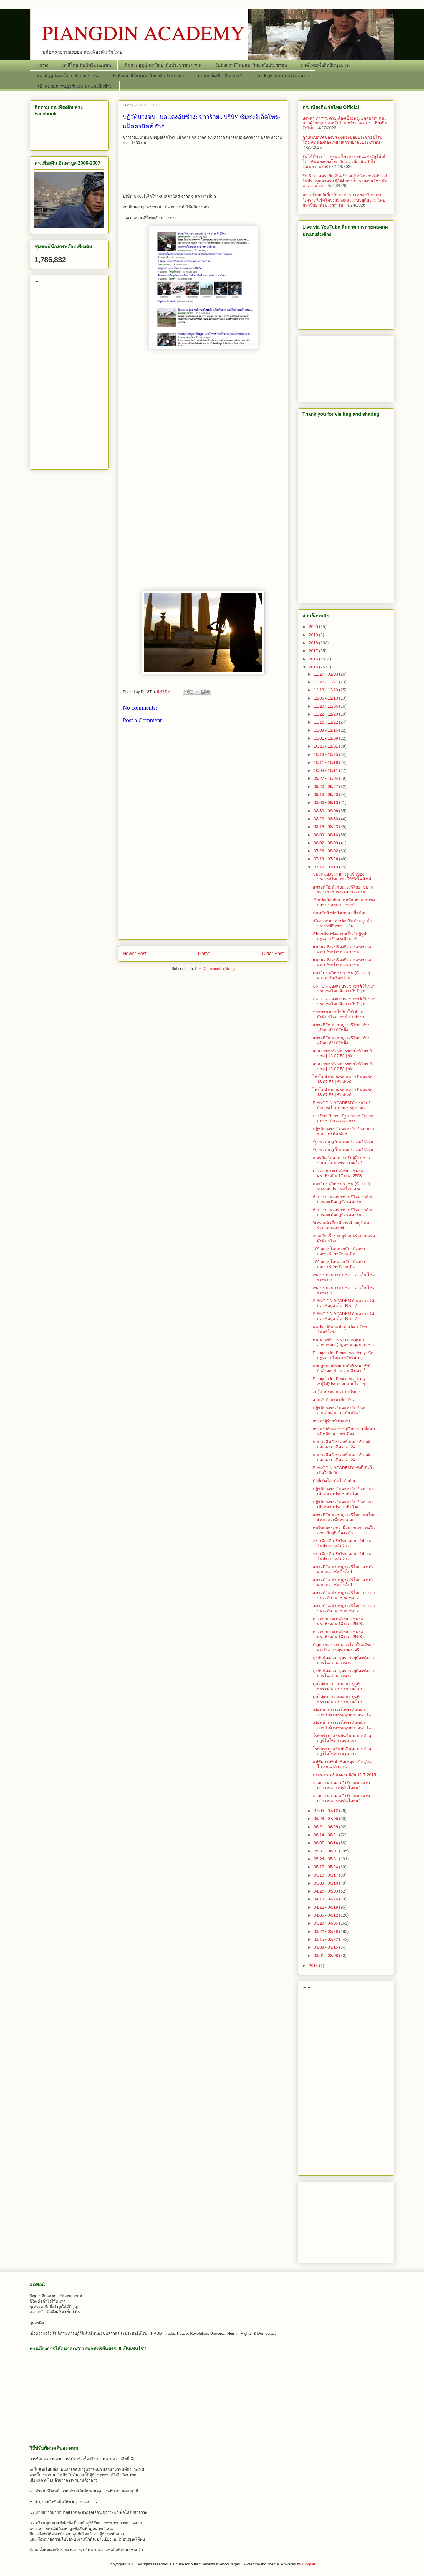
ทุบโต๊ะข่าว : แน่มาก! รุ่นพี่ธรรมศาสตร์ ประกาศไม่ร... (339, 1686)
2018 (314, 642)
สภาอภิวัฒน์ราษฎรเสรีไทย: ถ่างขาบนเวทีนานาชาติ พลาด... (344, 1595)
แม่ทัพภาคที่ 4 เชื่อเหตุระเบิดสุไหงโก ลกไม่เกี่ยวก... (343, 1764)
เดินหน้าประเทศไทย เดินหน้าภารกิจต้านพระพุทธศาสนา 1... (342, 1712)
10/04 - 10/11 (326, 770)
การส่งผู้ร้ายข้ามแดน (331, 1421)
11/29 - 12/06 (326, 706)
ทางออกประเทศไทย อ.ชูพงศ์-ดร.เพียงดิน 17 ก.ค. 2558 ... (340, 1173)
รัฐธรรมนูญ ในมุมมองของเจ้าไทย (343, 1142)
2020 (314, 626)
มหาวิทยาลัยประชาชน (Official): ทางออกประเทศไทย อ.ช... (342, 1186)
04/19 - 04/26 (326, 1899)
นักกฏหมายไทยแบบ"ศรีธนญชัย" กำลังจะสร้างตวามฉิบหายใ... (341, 1368)
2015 (314, 667)
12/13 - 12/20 (326, 690)
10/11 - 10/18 (326, 762)
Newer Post (135, 953)
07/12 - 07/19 (326, 867)
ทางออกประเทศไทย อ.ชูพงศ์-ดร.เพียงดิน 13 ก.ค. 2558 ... (340, 1621)
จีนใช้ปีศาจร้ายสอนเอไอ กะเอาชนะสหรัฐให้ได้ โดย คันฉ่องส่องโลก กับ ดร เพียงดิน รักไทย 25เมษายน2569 (344, 161)
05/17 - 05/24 (326, 1867)
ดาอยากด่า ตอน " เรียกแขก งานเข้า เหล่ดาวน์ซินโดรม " (341, 1785)
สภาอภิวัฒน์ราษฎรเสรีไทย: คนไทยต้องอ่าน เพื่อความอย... (344, 1517)
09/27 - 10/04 (326, 778)
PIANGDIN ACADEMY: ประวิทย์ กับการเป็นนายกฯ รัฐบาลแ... (342, 1105)
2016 (314, 659)
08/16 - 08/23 (326, 826)
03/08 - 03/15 (326, 1947)
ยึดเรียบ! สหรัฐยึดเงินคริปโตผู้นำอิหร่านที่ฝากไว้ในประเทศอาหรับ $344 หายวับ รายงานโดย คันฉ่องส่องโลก (344, 181)
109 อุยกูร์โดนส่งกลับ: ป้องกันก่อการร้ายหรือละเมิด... (339, 1251)
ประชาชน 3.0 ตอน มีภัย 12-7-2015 (344, 1774)
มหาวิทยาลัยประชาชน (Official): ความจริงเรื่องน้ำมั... (342, 975)
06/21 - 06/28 (326, 1826)
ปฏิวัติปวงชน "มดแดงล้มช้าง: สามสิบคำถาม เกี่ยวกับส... (339, 1410)
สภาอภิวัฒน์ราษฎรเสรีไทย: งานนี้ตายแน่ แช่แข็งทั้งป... (343, 1569)
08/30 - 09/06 (326, 810)
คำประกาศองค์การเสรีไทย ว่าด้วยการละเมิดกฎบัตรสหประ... (343, 1199)
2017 (314, 650)
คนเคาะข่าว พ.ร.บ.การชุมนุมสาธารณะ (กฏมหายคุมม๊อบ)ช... (343, 1342)
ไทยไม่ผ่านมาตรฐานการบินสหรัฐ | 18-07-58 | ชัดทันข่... (344, 1079)
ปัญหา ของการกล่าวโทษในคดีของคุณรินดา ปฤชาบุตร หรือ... (344, 1647)
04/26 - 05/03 (326, 1891)
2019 (314, 635)
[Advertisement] (203, 435)
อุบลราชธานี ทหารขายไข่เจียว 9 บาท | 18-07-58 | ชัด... (342, 1053)
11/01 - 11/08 (326, 738)
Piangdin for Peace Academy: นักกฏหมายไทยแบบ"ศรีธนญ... (343, 1355)
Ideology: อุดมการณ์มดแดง (282, 75)
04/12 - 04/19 (326, 1907)
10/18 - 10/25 (326, 754)
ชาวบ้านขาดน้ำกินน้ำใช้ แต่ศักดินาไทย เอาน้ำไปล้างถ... (340, 1014)
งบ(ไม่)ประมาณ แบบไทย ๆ (337, 1391)
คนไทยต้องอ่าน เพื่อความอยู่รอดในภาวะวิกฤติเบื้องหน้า (344, 1530)
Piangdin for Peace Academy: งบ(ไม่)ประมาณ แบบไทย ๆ (340, 1381)
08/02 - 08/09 (326, 842)
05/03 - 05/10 (326, 1883)
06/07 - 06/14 (326, 1842)
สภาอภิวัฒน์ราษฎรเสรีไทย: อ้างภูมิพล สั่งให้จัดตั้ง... (341, 1027)
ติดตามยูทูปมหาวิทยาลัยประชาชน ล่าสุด (163, 64)
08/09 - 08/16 (326, 835)
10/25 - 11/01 (326, 746)
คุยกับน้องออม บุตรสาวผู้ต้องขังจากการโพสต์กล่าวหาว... (344, 1660)
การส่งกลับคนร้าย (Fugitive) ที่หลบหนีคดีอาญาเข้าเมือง (344, 1431)
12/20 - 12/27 (326, 682)
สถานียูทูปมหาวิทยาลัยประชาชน (68, 75)
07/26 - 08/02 (326, 850)
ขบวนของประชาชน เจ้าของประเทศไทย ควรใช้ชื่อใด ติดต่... (343, 876)
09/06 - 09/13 (326, 802)
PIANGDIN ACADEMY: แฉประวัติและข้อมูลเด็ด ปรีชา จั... (343, 1303)
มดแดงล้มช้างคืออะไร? (220, 75)
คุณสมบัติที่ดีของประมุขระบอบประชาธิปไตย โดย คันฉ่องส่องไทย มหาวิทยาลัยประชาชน (342, 140)
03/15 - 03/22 (326, 1939)
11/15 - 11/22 (326, 722)
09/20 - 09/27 (326, 786)
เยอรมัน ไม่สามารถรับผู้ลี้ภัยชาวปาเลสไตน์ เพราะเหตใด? (341, 1160)
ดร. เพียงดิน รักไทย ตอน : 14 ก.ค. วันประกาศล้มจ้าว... (342, 1543)
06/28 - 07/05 (326, 1818)
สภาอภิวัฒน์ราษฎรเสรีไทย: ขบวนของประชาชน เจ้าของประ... (343, 889)
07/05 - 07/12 (326, 1810)
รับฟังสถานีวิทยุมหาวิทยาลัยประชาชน (251, 64)
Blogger (308, 2564)
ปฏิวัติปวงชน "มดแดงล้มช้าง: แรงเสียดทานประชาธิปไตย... (343, 1491)
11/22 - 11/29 (326, 714)
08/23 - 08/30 (326, 818)
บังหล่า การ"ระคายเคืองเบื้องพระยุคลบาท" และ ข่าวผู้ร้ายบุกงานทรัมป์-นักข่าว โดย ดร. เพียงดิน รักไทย (344, 123)
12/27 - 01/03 (326, 674)
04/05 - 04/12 (326, 1915)
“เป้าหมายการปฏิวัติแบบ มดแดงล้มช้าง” (75, 86)
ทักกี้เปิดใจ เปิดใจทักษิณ (334, 1480)
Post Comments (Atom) (215, 968)
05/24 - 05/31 (326, 1859)
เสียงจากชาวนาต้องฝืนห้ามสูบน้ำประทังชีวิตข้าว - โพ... (342, 923)
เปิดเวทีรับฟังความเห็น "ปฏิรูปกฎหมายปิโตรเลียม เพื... (339, 936)
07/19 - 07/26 (326, 858)
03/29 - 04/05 (326, 1923)
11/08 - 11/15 (326, 730)
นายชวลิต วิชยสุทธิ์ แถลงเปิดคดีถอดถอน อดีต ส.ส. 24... (342, 1444)
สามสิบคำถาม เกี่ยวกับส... (336, 1399)
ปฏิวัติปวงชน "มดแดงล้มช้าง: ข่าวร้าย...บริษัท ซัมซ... (343, 1131)
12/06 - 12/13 (326, 698)
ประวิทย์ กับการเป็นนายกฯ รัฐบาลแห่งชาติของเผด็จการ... (343, 1118)
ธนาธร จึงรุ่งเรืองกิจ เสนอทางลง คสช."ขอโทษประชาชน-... (342, 949)
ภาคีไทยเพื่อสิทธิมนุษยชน (86, 64)
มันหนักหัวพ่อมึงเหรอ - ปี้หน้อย (339, 913)
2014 (314, 1965)
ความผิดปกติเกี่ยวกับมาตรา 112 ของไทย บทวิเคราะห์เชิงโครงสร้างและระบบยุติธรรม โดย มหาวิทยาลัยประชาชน (343, 200)
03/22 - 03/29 (326, 1931)
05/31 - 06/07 (326, 1851)
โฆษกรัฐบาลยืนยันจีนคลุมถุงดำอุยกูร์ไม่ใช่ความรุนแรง (342, 1738)
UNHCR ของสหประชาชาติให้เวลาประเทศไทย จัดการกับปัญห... (344, 988)
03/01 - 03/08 (326, 1955)
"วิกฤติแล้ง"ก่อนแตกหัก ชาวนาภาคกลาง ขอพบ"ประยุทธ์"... (344, 902)
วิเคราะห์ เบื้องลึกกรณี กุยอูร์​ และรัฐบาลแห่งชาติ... (342, 1225)
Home (43, 64)
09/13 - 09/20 (326, 794)
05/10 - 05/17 (326, 1875)
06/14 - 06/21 (326, 1834)
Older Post (273, 953)
